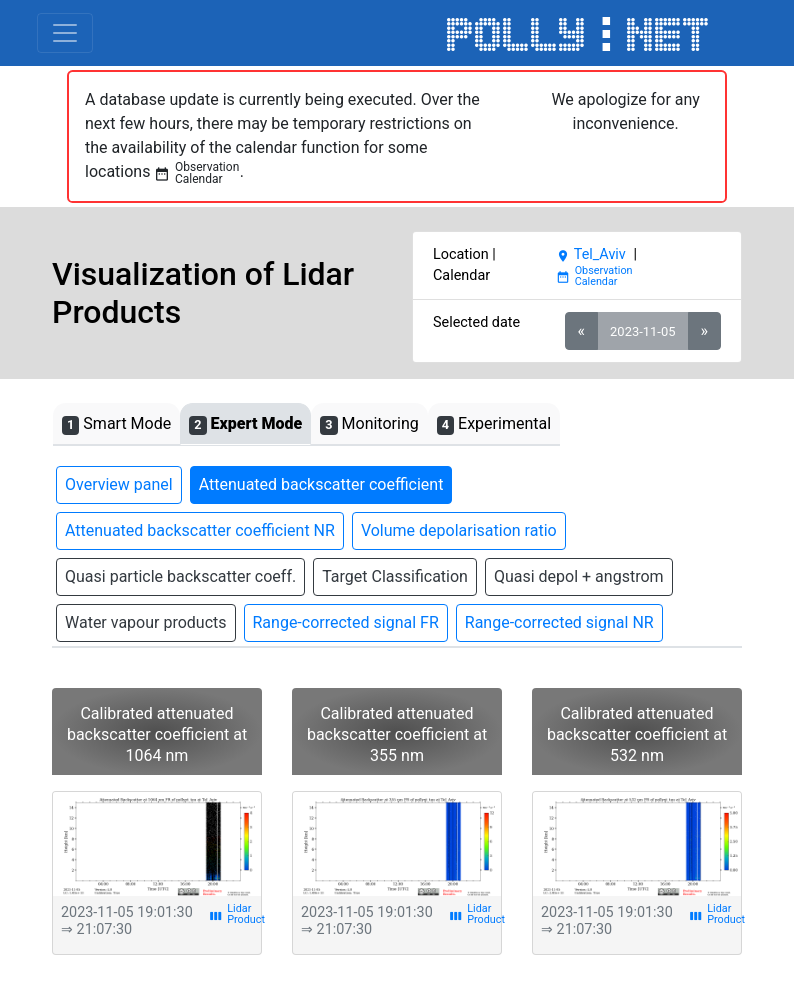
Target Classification (395, 576)
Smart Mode (116, 424)
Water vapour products (146, 622)
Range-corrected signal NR (559, 622)
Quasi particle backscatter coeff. (180, 576)
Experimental (494, 424)
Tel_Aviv (591, 254)
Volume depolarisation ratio (459, 530)
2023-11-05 (642, 331)
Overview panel (119, 484)
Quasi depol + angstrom (579, 576)
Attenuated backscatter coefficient (321, 484)
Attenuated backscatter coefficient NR (200, 530)
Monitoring (369, 424)
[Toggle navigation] (65, 33)
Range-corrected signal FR (346, 622)
